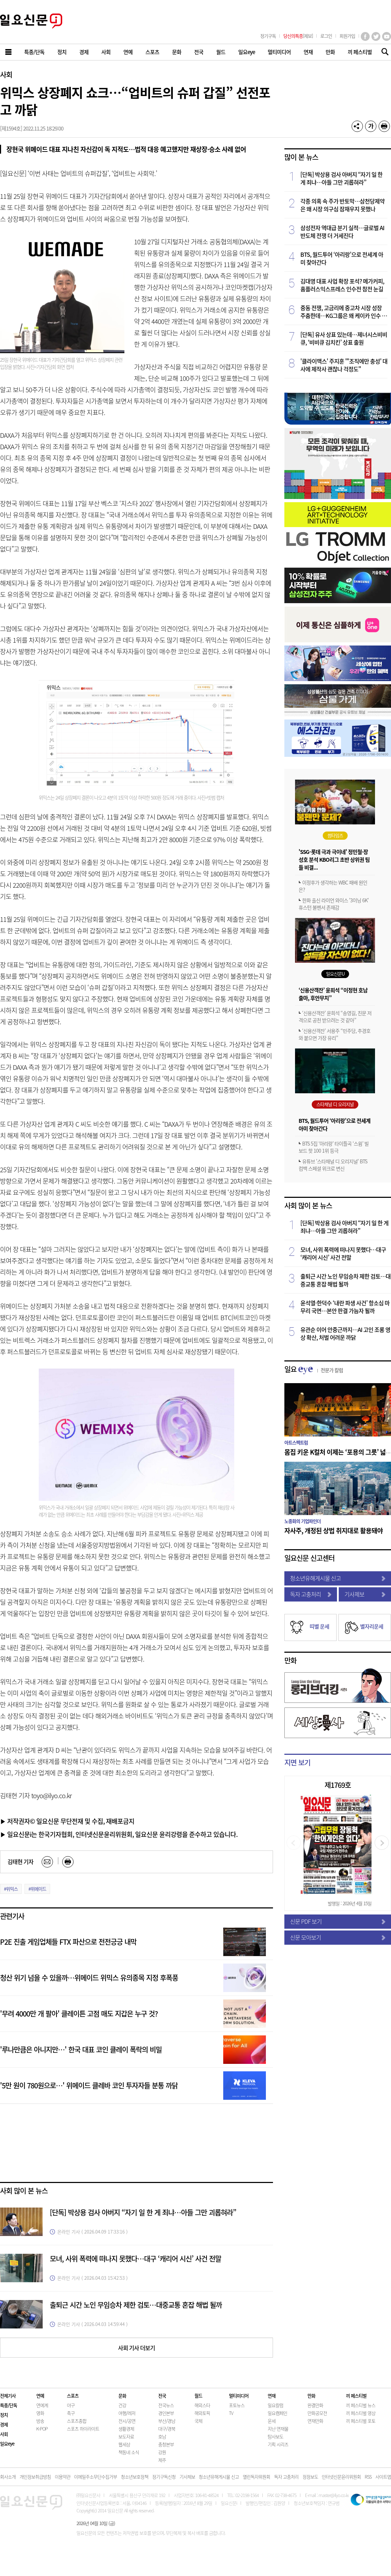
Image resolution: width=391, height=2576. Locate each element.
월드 (198, 2395)
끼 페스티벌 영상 (360, 2413)
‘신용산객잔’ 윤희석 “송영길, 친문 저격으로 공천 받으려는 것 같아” (335, 1016)
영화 (40, 2413)
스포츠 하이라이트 (83, 2428)
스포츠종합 (76, 2420)
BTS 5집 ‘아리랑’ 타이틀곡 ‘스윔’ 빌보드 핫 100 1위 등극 (334, 1147)
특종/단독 (8, 2405)
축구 (71, 2413)
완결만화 (315, 2405)
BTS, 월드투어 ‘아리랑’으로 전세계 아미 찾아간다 (341, 258)
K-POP (42, 2428)
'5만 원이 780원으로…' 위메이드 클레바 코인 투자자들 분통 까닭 (89, 2085)
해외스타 (202, 2405)
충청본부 (166, 2444)
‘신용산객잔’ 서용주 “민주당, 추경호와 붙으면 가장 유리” (334, 1034)
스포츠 (73, 2395)
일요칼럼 (275, 2405)
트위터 (375, 36)
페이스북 (365, 36)
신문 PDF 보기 (337, 1921)
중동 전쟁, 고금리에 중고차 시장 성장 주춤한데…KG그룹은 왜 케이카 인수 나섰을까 (343, 311)
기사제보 (365, 1594)
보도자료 (126, 2436)
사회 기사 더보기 (136, 2347)
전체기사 (8, 2395)
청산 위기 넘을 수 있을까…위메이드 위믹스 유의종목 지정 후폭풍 (89, 1977)
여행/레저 (126, 2413)
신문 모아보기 (337, 1937)
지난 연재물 (278, 2428)
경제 (4, 2424)
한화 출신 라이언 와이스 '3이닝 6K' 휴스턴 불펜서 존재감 (334, 904)
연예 (40, 2395)
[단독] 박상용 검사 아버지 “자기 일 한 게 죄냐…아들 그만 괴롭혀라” (143, 2212)
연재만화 (315, 2420)
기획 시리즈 (278, 2444)
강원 (162, 2452)
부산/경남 (166, 2420)
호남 (162, 2436)
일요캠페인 (277, 2413)
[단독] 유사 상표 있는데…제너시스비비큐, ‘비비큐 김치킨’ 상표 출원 (343, 338)
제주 (162, 2460)
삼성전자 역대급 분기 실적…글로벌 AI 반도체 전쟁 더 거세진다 (342, 231)
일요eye (7, 2443)
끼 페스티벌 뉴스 (360, 2405)
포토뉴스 (237, 2405)
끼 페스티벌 (356, 2395)
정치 (4, 2414)
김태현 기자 (20, 1861)
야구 (71, 2405)
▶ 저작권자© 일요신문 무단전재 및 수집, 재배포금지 (67, 1821)
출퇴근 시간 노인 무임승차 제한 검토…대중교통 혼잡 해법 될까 (136, 2305)
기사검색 (383, 52)
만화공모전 (317, 2413)
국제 (198, 2420)
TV (231, 2413)
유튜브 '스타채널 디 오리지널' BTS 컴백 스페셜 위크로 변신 (333, 1165)
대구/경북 (166, 2428)
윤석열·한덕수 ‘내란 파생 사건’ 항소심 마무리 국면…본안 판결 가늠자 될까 (345, 1306)
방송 (40, 2420)
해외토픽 (202, 2413)
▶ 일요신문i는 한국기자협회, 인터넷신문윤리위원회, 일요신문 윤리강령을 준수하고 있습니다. (118, 1834)
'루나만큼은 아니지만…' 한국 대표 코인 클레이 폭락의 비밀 (81, 2049)
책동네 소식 (128, 2452)
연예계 (42, 2405)
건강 (122, 2405)
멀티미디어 (238, 2395)
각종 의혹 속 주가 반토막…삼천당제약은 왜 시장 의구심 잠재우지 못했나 (342, 205)
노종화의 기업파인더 (302, 1521)
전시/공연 (126, 2420)
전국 (162, 2395)
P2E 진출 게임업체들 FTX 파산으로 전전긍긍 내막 (68, 1942)
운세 (271, 2420)
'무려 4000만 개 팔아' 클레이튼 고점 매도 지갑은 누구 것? (79, 2013)
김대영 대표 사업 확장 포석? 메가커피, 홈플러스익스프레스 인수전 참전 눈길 (342, 285)
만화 (290, 1660)
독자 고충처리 (310, 1594)
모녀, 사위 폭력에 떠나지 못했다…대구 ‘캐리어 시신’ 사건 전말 (135, 2258)
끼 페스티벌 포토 (360, 2420)
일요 (313, 1369)
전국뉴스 (166, 2405)
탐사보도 (275, 2436)
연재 (271, 2395)
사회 (6, 74)
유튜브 (386, 36)
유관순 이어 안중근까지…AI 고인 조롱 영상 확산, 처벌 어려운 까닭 (345, 1333)
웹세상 (124, 2444)
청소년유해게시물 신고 (337, 1578)
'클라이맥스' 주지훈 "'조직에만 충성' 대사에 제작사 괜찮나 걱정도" (343, 365)
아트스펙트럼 (296, 1442)
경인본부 (166, 2413)
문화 (122, 2395)
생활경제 (126, 2428)
